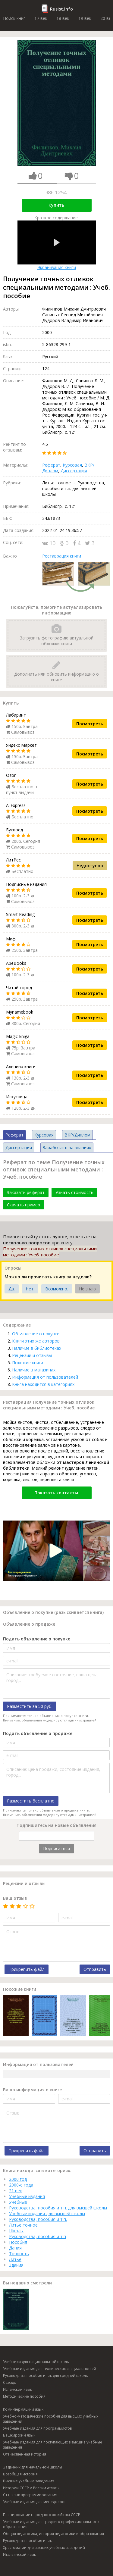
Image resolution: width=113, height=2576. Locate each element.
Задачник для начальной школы (32, 2467)
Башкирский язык (19, 2435)
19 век (84, 18)
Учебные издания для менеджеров (34, 2501)
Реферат (51, 465)
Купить (56, 205)
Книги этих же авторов (36, 1341)
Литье (15, 2259)
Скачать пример (23, 1205)
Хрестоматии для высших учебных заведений (44, 2547)
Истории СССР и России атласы (31, 2487)
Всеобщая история (20, 2474)
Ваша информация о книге (32, 2090)
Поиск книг (14, 18)
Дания (15, 2248)
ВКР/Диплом (77, 1135)
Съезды (10, 2382)
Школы (16, 2231)
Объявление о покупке (35, 1333)
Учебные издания (27, 2196)
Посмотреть (89, 724)
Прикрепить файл (26, 1969)
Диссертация (74, 471)
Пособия (18, 2242)
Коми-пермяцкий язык (23, 2409)
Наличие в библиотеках (36, 1348)
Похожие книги (27, 1362)
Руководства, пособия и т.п (37, 2236)
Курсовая (72, 465)
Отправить (94, 1969)
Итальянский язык (19, 2554)
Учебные (18, 2202)
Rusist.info (61, 9)
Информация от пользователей (45, 1377)
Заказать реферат (26, 1192)
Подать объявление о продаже (37, 1733)
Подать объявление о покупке (36, 1639)
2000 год (18, 2179)
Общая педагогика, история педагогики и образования (53, 2533)
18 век (62, 18)
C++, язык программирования (30, 2494)
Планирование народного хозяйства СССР (41, 2514)
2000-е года (21, 2185)
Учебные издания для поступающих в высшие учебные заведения (52, 2445)
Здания (16, 2265)
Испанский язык (17, 2389)
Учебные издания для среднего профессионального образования (51, 2524)
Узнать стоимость (74, 1192)
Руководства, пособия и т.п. (38, 2219)
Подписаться (56, 1848)
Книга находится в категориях (43, 1384)
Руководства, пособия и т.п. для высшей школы (58, 2208)
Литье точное (23, 2225)
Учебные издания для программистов (37, 2428)
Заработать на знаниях (67, 1147)
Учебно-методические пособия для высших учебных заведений (50, 2419)
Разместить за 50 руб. (29, 1706)
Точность (19, 2253)
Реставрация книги (61, 556)
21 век (15, 2190)
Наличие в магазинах (33, 1370)
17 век (40, 18)
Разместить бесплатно (31, 1801)
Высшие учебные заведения (28, 2481)
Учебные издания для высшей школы (47, 2213)
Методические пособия (24, 2396)
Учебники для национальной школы (36, 2361)
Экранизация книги (56, 245)
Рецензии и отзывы (32, 1355)
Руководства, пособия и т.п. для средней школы (46, 2375)
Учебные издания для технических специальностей (49, 2368)
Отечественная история (24, 2454)
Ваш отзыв (15, 1898)
